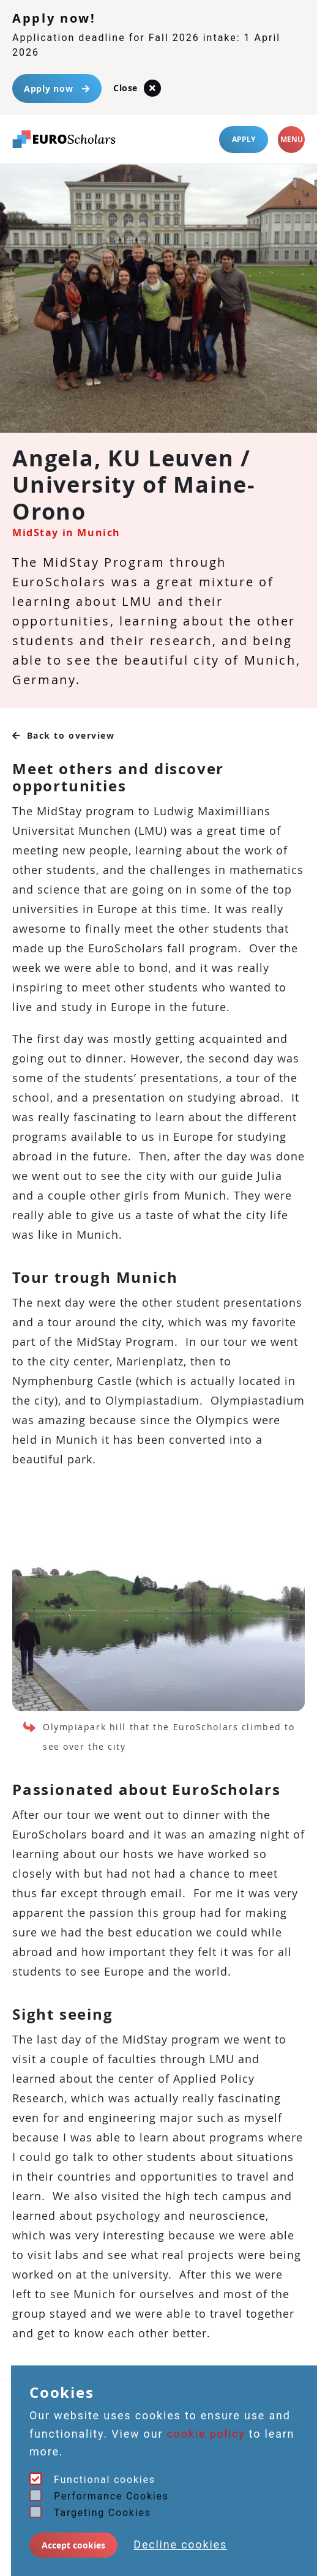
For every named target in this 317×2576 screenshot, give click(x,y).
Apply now (57, 88)
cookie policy (206, 2433)
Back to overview (63, 735)
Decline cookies (180, 2544)
